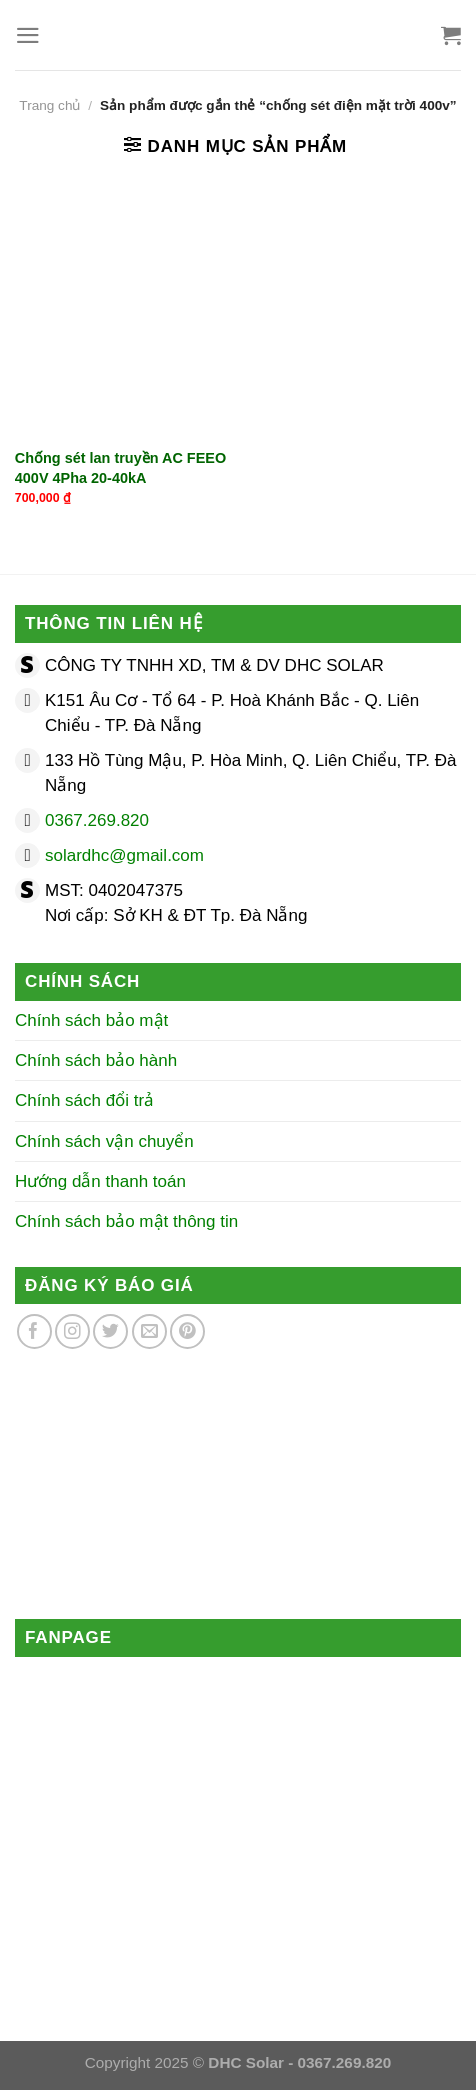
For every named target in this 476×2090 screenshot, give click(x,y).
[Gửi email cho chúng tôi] (149, 1331)
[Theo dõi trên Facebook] (34, 1331)
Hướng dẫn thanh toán (100, 1181)
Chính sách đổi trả (84, 1100)
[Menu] (28, 35)
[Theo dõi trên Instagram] (72, 1331)
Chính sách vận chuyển (104, 1141)
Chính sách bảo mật (91, 1020)
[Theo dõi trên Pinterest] (187, 1331)
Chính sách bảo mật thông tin (126, 1221)
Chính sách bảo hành (96, 1060)
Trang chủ (49, 105)
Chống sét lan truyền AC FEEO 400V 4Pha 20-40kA (120, 468)
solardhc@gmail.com (124, 855)
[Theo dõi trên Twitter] (110, 1331)
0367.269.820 (97, 820)
